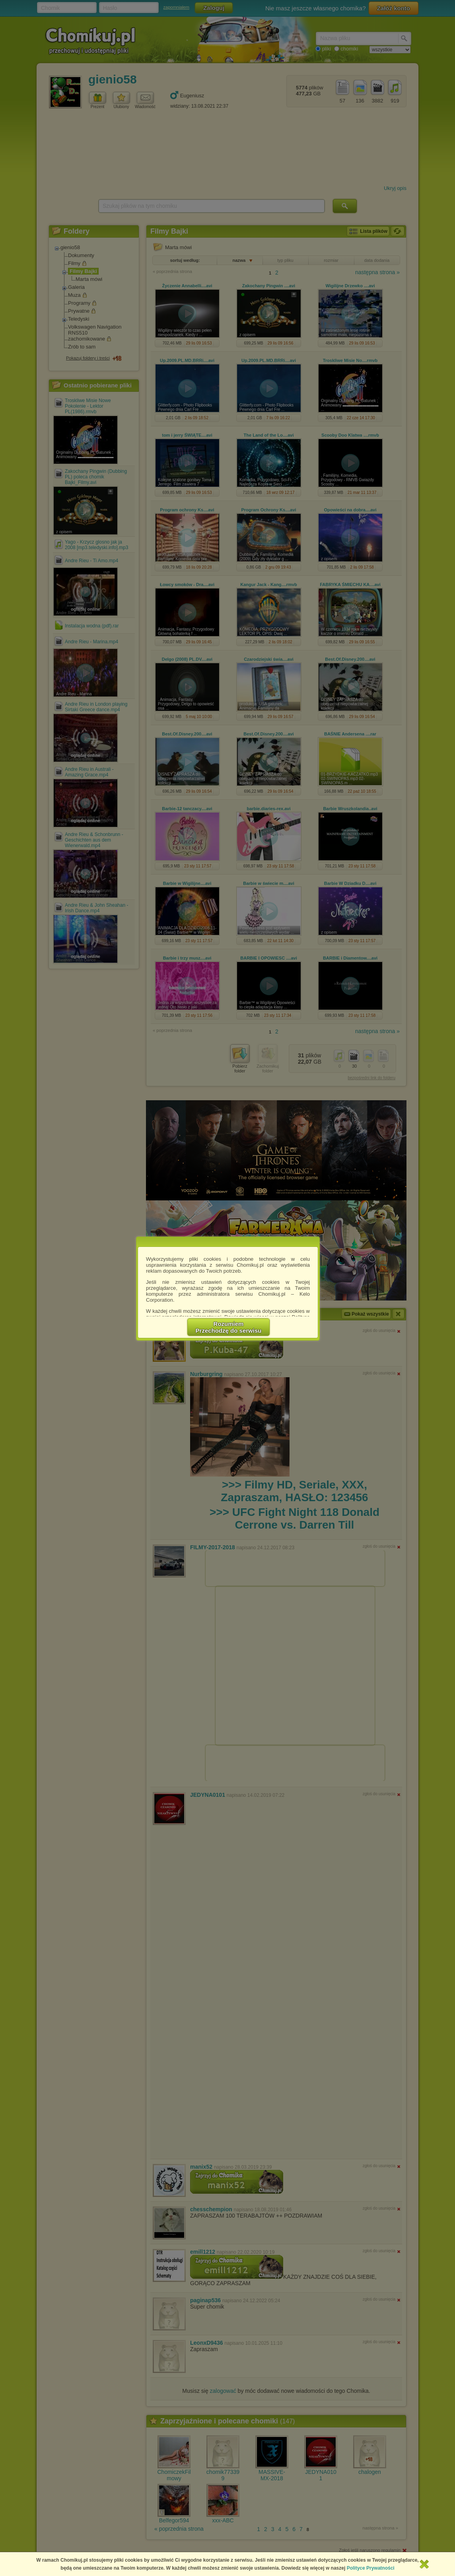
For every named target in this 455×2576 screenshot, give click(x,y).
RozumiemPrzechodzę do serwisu (229, 1327)
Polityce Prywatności (371, 2568)
